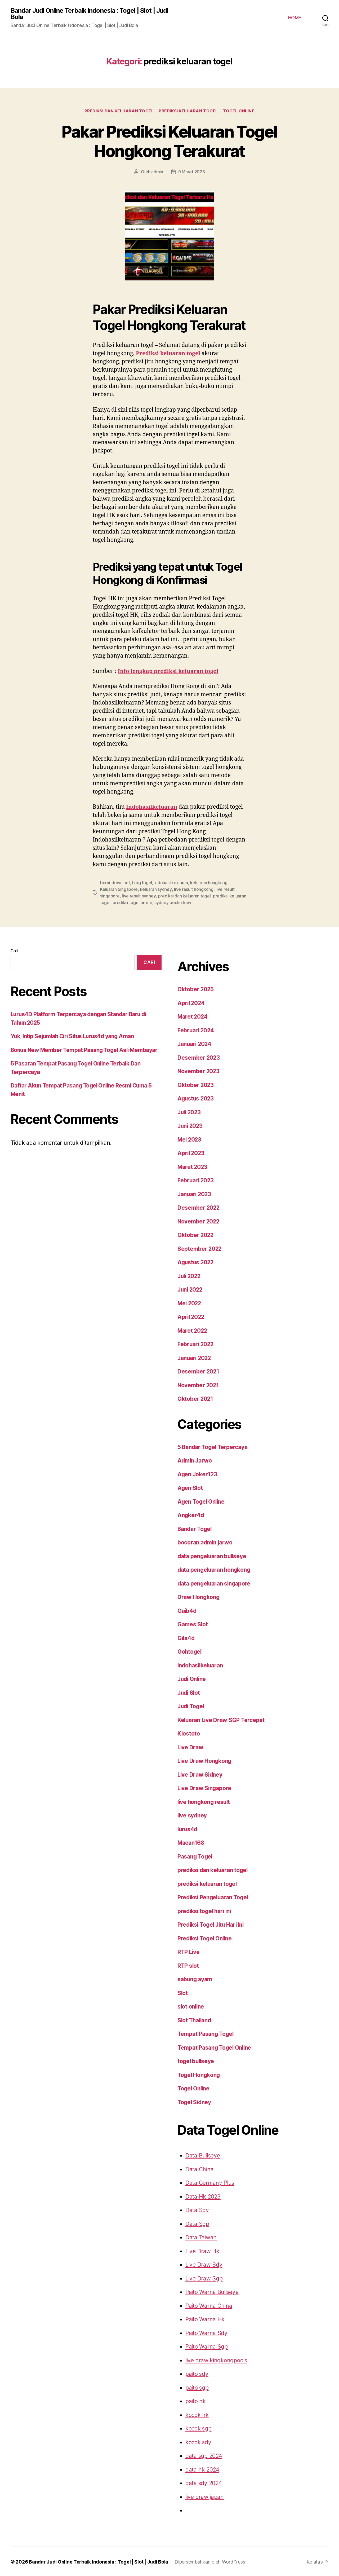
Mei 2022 (188, 1303)
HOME (294, 17)
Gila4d (185, 1637)
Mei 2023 (188, 1139)
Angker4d (190, 1515)
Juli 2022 (188, 1275)
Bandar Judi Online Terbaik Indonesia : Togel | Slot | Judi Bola (89, 13)
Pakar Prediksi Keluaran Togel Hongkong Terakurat (169, 141)
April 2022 (190, 1316)
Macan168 (190, 1842)
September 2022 (198, 1248)
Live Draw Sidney (199, 1774)
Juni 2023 (189, 1125)
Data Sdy (196, 2210)
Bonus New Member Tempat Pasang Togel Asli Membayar (83, 1049)
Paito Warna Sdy (205, 2332)
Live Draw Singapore (204, 1788)
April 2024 (190, 1002)
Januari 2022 (193, 1357)
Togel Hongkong (198, 2074)
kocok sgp (197, 2428)
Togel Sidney (194, 2101)
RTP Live (188, 1951)
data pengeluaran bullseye (211, 1555)
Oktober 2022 (194, 1234)
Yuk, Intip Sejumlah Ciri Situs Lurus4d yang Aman (73, 1035)
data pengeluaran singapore (213, 1583)
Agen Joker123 (196, 1473)
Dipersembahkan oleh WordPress (203, 2561)
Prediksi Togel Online (205, 1938)
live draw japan (203, 2496)
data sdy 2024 (202, 2483)
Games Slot (192, 1624)
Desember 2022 (197, 1207)
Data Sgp (196, 2223)
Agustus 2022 (195, 1262)
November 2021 (197, 1384)
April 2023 (190, 1153)
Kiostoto (188, 1733)
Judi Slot (188, 1692)
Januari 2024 (193, 1043)
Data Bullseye (202, 2155)
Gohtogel (189, 1651)
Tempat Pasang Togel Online (214, 2047)
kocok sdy (197, 2441)
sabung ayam (194, 1979)
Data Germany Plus (209, 2182)
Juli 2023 (188, 1111)
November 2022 (197, 1221)
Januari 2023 (193, 1193)
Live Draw (190, 1746)
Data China (198, 2168)
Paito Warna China (208, 2305)
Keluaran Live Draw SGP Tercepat (220, 1719)
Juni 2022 (189, 1289)
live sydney (192, 1815)
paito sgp (196, 2387)
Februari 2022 (195, 1344)
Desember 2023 (197, 1057)
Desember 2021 (197, 1371)
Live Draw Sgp (203, 2278)
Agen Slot (190, 1487)
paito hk (194, 2401)
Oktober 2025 (194, 989)
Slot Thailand (194, 2019)
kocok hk (196, 2414)
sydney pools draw (130, 902)
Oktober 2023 (194, 1084)
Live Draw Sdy (202, 2264)
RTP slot (188, 1965)
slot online (190, 2006)
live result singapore (209, 889)
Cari (14, 950)
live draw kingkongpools (214, 2360)
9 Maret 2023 (191, 172)
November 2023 (197, 1071)
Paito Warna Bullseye (211, 2291)
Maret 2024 (191, 1016)
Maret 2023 (191, 1166)
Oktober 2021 (194, 1398)
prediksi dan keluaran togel (118, 111)
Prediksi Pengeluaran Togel (212, 1897)
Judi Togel (190, 1706)
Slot (182, 1992)
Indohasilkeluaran (152, 807)
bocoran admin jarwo (204, 1542)
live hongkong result (203, 1801)
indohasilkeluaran (165, 882)
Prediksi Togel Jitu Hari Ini (211, 1924)
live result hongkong (171, 889)
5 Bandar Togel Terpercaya (211, 1446)
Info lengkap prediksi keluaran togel (169, 671)
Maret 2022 (191, 1330)
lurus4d (187, 1828)
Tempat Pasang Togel (205, 2033)
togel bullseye (195, 2061)
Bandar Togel (194, 1528)
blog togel (138, 882)
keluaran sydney (135, 889)
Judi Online (192, 1678)
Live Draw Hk (201, 2250)
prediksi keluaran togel (189, 111)
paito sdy (196, 2373)
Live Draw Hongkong (204, 1760)
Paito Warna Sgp (205, 2346)
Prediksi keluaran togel (192, 354)
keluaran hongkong (200, 882)
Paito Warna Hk (204, 2319)
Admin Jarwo (194, 1460)
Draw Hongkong (198, 1596)
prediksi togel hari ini (204, 1910)
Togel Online (240, 111)
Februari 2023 (195, 1180)
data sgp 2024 (202, 2455)
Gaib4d (186, 1610)
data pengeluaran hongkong (213, 1569)
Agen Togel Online (201, 1501)
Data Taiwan (200, 2237)
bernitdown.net (113, 882)
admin (158, 172)
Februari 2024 (195, 1030)
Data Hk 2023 (201, 2196)
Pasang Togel (194, 1856)
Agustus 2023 (195, 1098)
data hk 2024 (201, 2469)
